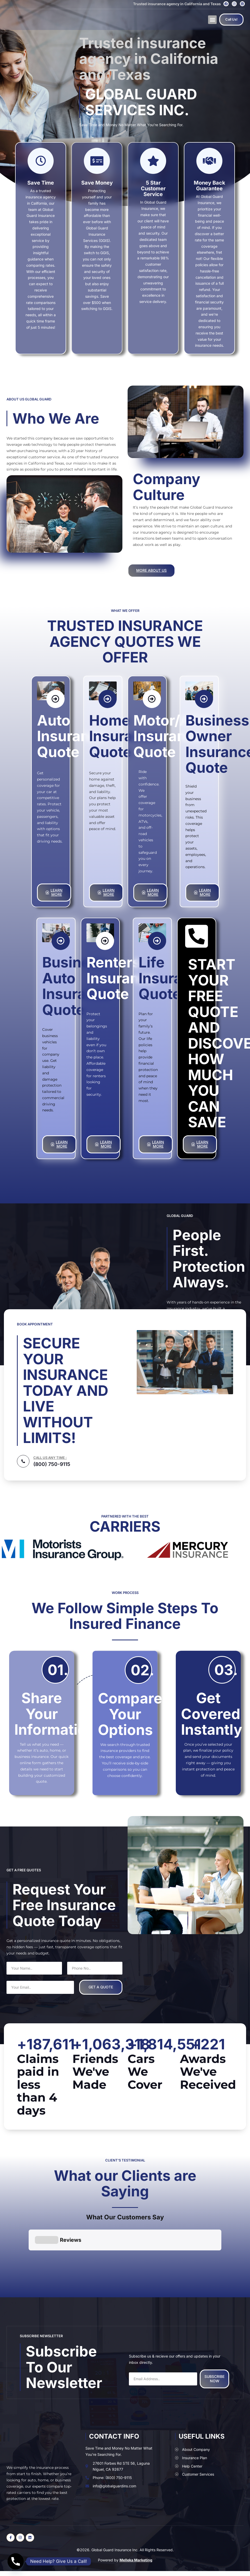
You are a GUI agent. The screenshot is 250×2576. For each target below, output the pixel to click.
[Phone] (16, 2561)
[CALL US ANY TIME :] (23, 1461)
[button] (212, 19)
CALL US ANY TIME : (50, 1458)
